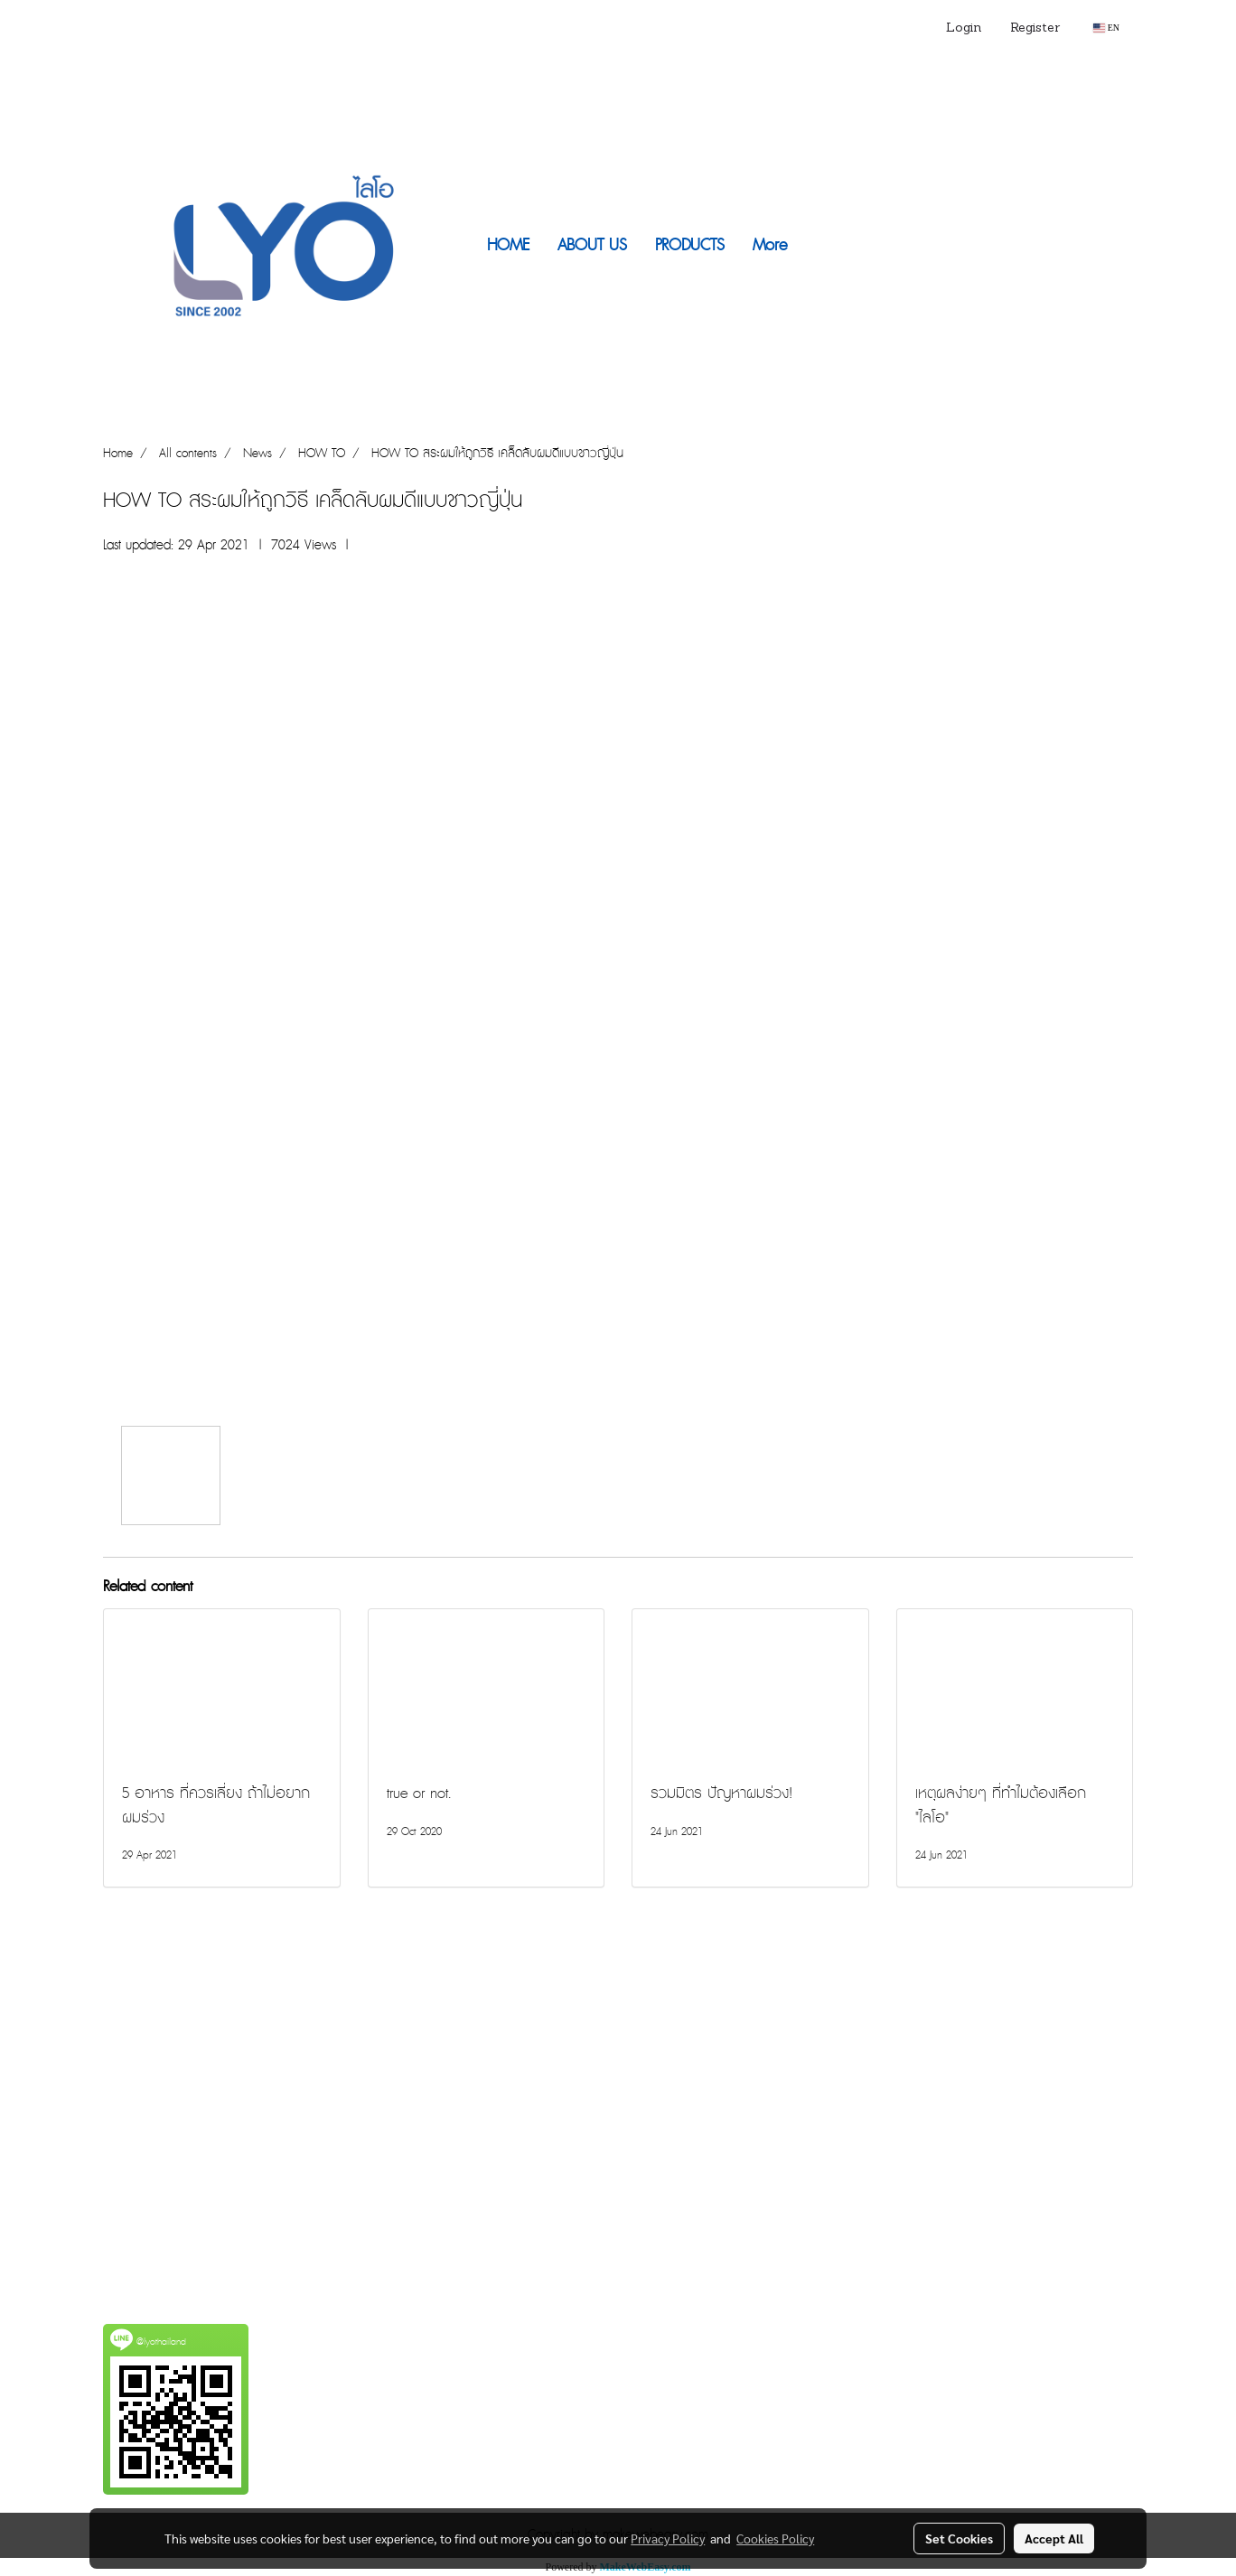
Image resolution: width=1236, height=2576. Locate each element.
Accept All (1054, 2538)
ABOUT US (592, 245)
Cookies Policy (775, 2538)
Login (963, 28)
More (770, 245)
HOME (508, 245)
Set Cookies (959, 2538)
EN (1106, 28)
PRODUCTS (690, 245)
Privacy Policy (668, 2538)
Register (1035, 28)
